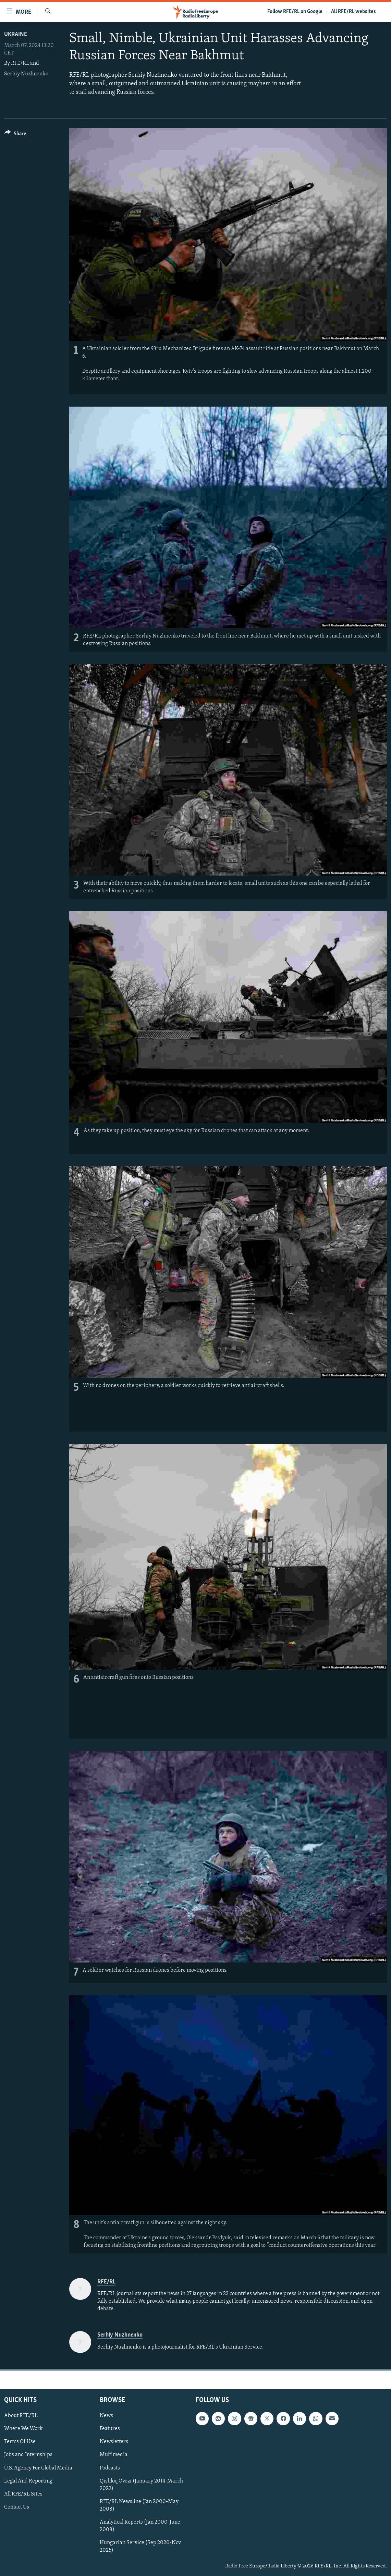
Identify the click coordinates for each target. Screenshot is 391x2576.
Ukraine (15, 34)
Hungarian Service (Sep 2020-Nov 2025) (140, 2546)
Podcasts (110, 2467)
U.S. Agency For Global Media (38, 2467)
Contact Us (16, 2507)
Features (110, 2428)
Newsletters (114, 2441)
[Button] (15, 135)
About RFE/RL (21, 2415)
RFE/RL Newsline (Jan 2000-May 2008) (139, 2505)
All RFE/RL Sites (23, 2494)
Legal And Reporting (28, 2481)
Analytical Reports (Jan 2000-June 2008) (140, 2525)
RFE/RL (20, 63)
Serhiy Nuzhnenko (26, 74)
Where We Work (23, 2428)
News (106, 2415)
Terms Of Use (20, 2441)
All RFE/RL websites (353, 11)
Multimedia (113, 2454)
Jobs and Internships (28, 2454)
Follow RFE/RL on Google (294, 11)
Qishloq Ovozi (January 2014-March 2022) (141, 2484)
